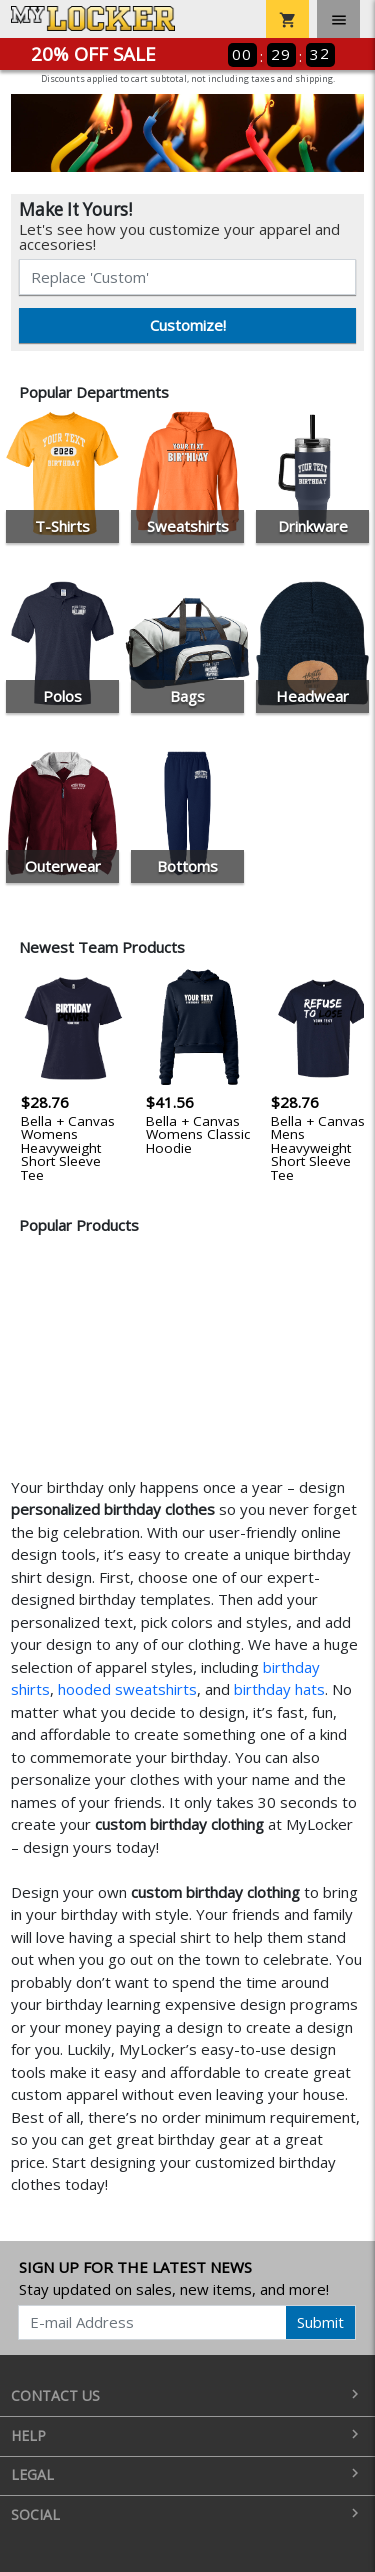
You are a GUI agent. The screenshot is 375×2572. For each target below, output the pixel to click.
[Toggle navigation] (338, 19)
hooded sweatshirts (127, 1689)
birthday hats (279, 1689)
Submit (320, 2322)
